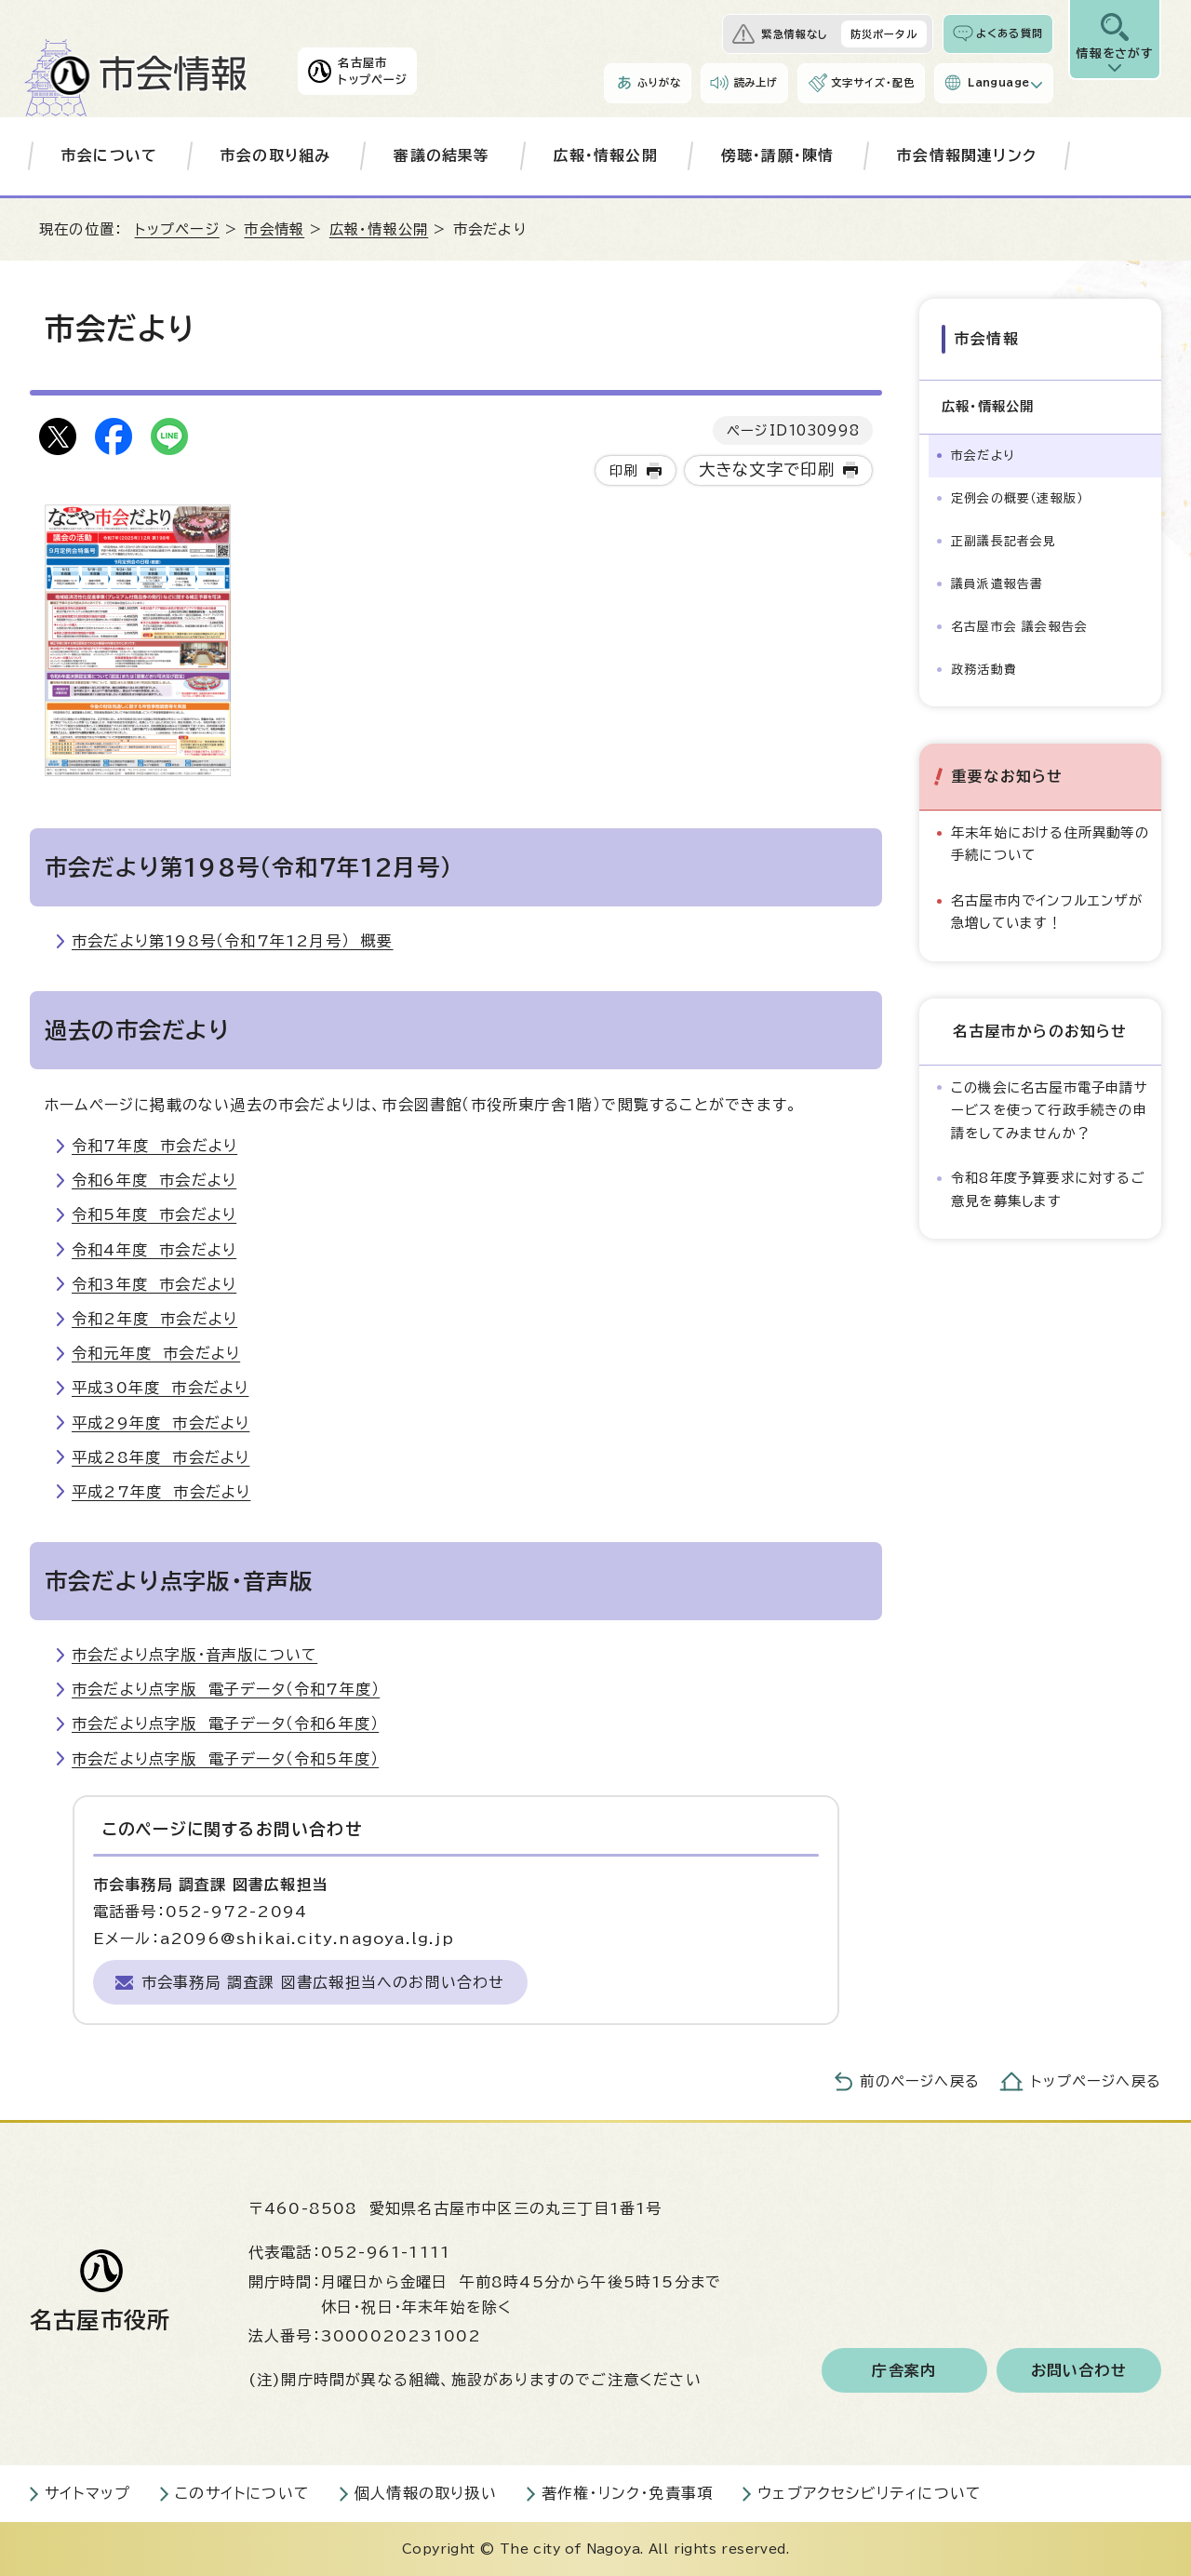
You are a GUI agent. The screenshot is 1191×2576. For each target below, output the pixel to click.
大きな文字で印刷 (767, 469)
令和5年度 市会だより (154, 1214)
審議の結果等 (441, 155)
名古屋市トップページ (373, 71)
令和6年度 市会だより (154, 1180)
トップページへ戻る (1096, 2081)
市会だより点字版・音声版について (194, 1654)
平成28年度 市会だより (160, 1457)
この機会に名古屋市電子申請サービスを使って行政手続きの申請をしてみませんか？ (1049, 1110)
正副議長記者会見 (1004, 541)
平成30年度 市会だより (160, 1387)
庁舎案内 (904, 2370)
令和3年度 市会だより (154, 1284)
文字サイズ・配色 (873, 82)
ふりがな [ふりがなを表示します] (658, 82)
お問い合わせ (1079, 2370)
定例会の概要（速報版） (1017, 498)
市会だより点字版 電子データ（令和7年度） (226, 1689)
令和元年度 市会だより (156, 1353)
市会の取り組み (275, 155)
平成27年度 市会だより (161, 1491)
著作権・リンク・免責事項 (627, 2493)
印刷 (623, 470)
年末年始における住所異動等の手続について (1050, 843)
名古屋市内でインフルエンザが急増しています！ (1047, 911)
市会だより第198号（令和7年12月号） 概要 (233, 940)
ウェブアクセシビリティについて (869, 2493)
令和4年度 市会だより (154, 1249)
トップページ (177, 229)
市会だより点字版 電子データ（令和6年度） (225, 1723)
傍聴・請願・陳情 (778, 155)
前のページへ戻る (920, 2081)
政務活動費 (984, 670)
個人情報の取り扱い (426, 2493)
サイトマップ (87, 2493)
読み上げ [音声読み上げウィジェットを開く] (756, 82)
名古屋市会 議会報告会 (1019, 627)
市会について (109, 155)
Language (998, 82)
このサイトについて (242, 2493)
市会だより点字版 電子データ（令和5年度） (225, 1758)
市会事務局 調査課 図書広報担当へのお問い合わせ (323, 1982)
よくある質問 (1009, 33)
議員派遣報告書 (997, 584)
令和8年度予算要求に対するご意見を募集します (1048, 1189)
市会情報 (274, 229)
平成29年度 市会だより (160, 1422)
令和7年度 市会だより (154, 1145)
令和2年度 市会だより (154, 1318)
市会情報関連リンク (967, 155)
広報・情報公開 (606, 155)
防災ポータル (883, 34)
